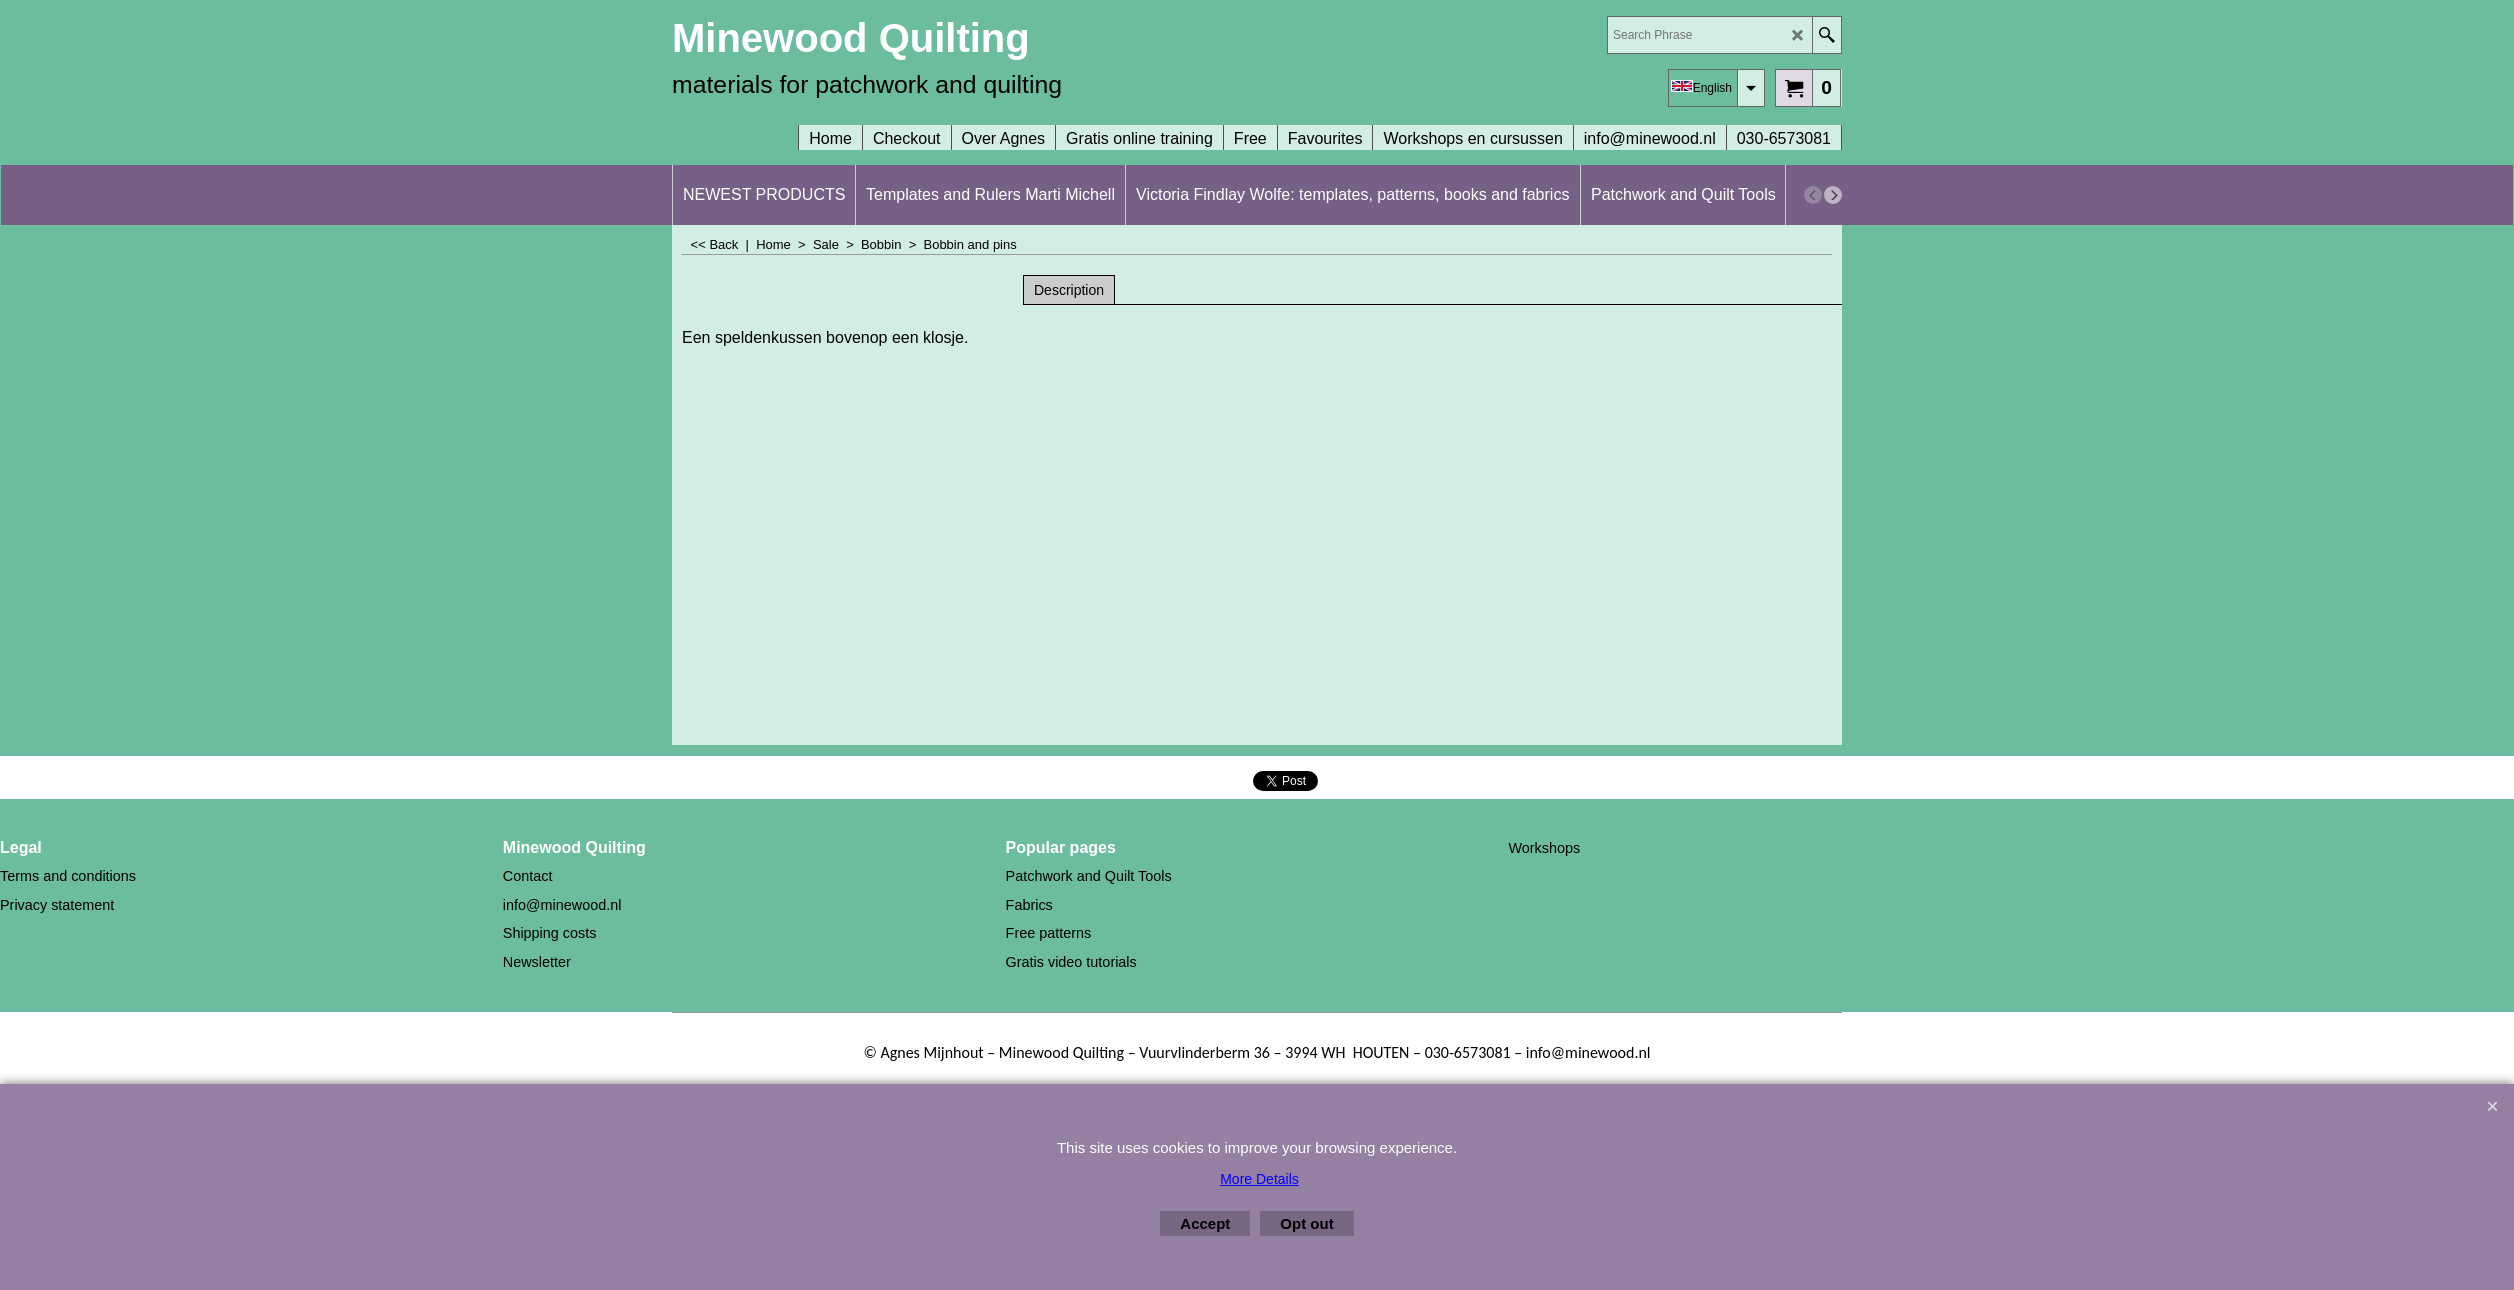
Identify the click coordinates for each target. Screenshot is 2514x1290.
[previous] (1813, 195)
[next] (1833, 195)
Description (1069, 290)
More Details (1259, 1179)
